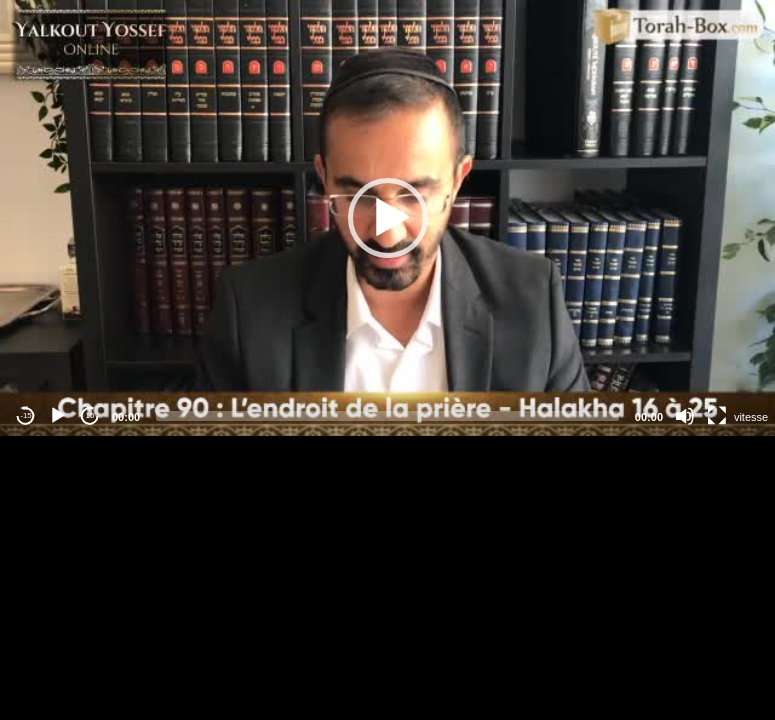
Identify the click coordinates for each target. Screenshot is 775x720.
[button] (388, 218)
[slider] (387, 416)
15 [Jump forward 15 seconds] (90, 415)
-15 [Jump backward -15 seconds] (26, 415)
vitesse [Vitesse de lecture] (751, 417)
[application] (387, 218)
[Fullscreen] (717, 416)
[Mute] (685, 416)
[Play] (58, 416)
